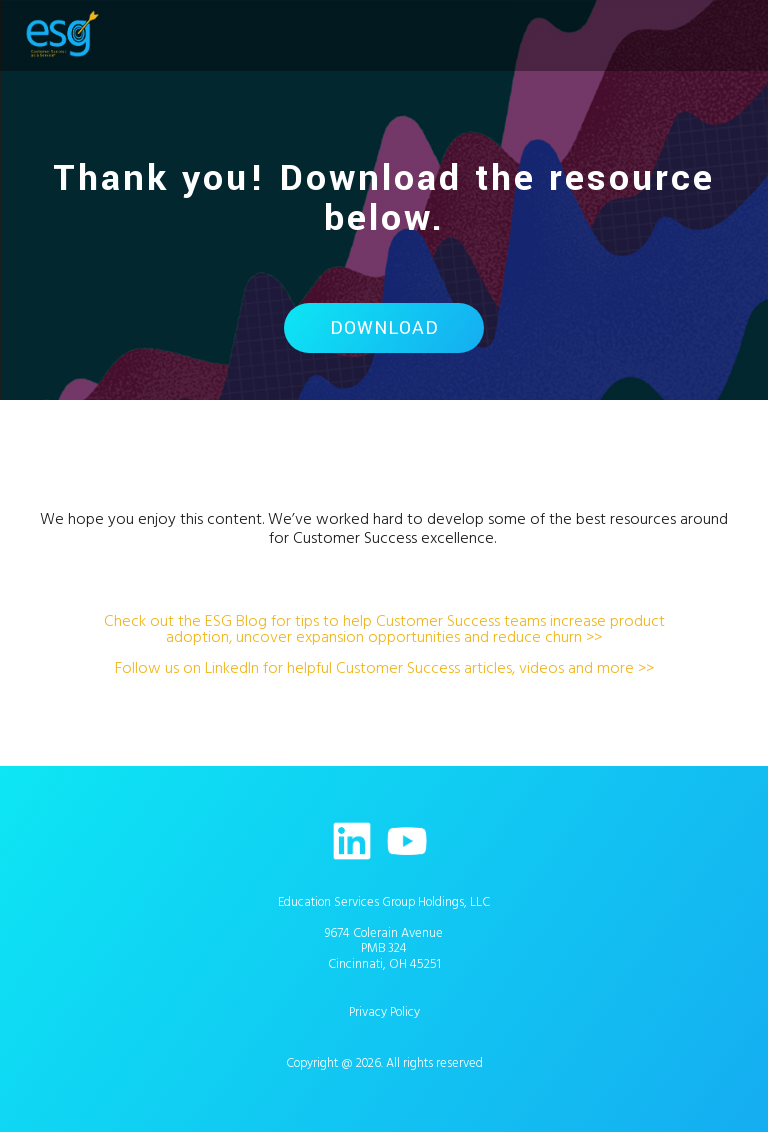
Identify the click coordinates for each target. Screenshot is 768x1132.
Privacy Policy (384, 1012)
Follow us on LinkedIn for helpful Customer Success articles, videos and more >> (384, 668)
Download (384, 328)
